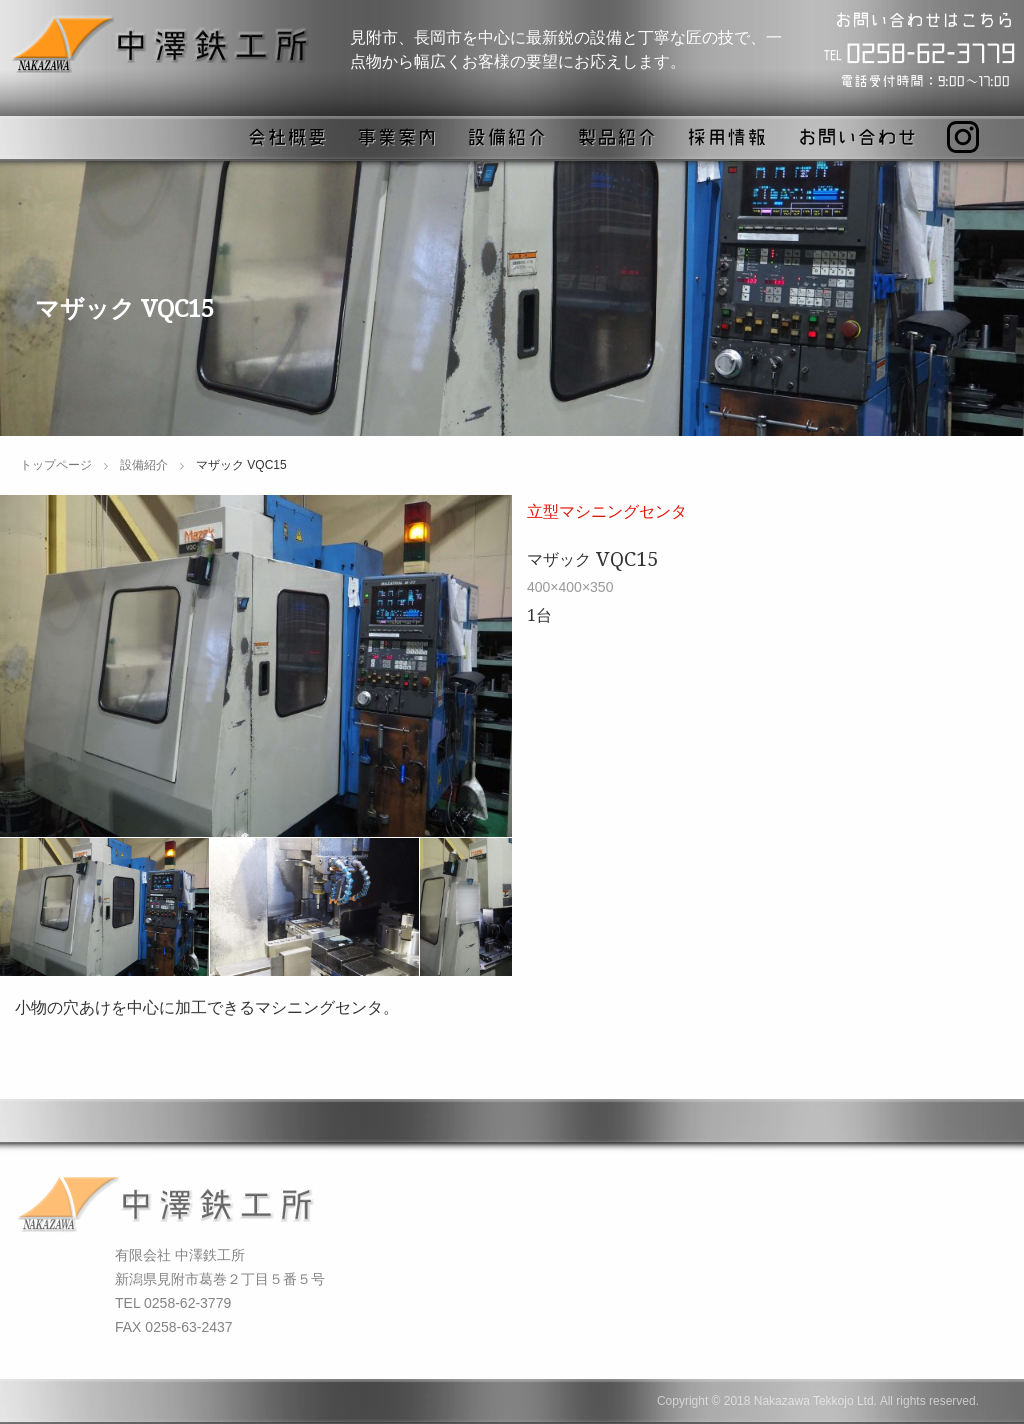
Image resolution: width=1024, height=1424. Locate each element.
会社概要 (287, 137)
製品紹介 (617, 137)
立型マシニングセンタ (607, 511)
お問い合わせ (857, 137)
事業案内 (397, 137)
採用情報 (727, 137)
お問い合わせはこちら (924, 20)
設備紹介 (507, 137)
